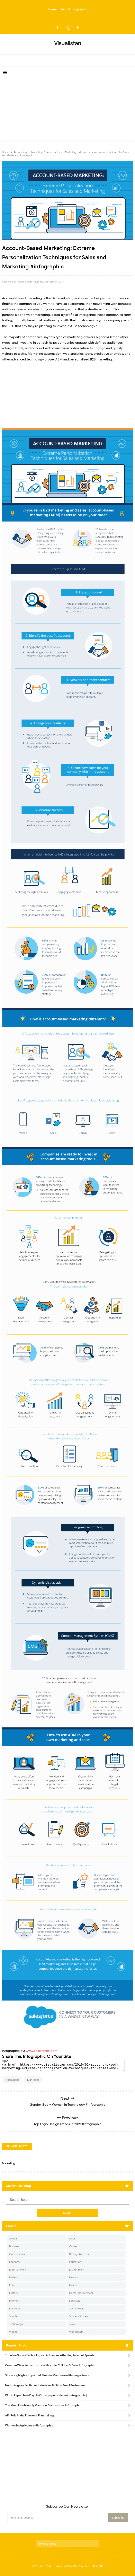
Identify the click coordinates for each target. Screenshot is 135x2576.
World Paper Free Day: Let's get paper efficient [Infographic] (46, 2395)
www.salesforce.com (41, 2051)
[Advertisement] (67, 109)
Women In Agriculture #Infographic (29, 2425)
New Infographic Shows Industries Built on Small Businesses (45, 2385)
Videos (13, 2332)
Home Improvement (81, 2293)
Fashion (13, 2277)
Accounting (12, 2080)
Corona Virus (17, 2254)
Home (52, 9)
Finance (73, 2277)
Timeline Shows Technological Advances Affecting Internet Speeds (49, 2355)
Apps (72, 2238)
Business (14, 2246)
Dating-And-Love (79, 2254)
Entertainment (17, 2269)
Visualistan (71, 2565)
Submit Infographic (74, 9)
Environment (76, 2269)
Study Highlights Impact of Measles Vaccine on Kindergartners (47, 2375)
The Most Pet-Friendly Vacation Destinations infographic (43, 2405)
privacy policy (47, 2543)
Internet (14, 2300)
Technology (16, 2324)
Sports (13, 2316)
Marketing (33, 2080)
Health (73, 2285)
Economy (14, 2262)
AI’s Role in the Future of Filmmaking (29, 2415)
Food (12, 2285)
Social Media (76, 2308)
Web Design (76, 2332)
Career (73, 2246)
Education (75, 2262)
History (13, 2293)
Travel (72, 2324)
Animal (13, 2238)
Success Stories (78, 2316)
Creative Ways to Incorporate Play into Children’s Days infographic (50, 2365)
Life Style (74, 2300)
